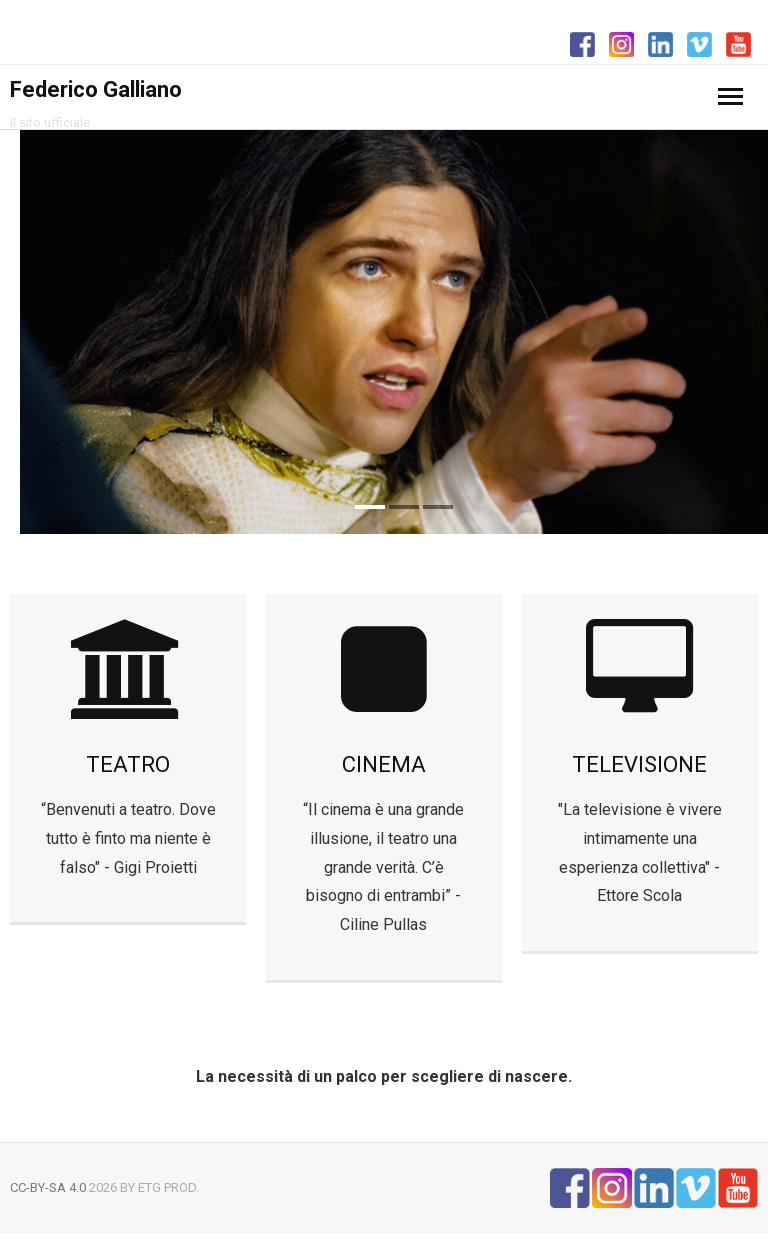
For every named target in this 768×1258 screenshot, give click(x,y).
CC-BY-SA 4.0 (48, 1187)
